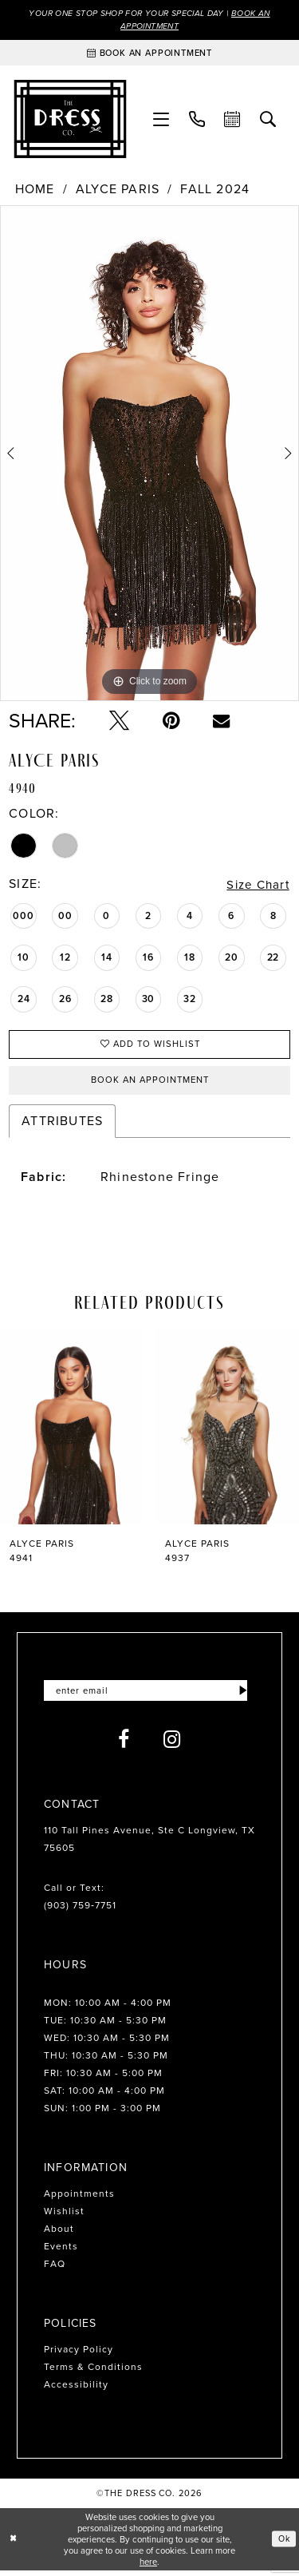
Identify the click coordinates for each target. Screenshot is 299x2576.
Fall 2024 (215, 191)
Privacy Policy (78, 2355)
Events (61, 2252)
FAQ (54, 2270)
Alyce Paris (117, 191)
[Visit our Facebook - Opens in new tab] (124, 1746)
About (59, 2235)
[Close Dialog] (13, 2545)
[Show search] (268, 121)
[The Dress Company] (70, 120)
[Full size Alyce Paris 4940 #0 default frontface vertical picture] (149, 455)
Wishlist (64, 2217)
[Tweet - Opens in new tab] (119, 722)
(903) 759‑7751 (80, 1911)
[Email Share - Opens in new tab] (221, 722)
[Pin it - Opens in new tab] (171, 722)
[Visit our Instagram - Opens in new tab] (172, 1746)
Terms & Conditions (93, 2373)
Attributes (62, 1125)
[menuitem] (161, 121)
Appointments (79, 2200)
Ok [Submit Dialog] (283, 2544)
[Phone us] (197, 121)
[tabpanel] (149, 455)
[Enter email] (149, 1696)
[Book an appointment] (149, 54)
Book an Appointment (150, 1084)
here (148, 2567)
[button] (161, 121)
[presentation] (72, 1431)
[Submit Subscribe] (242, 1696)
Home (35, 191)
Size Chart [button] (255, 886)
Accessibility (76, 2391)
